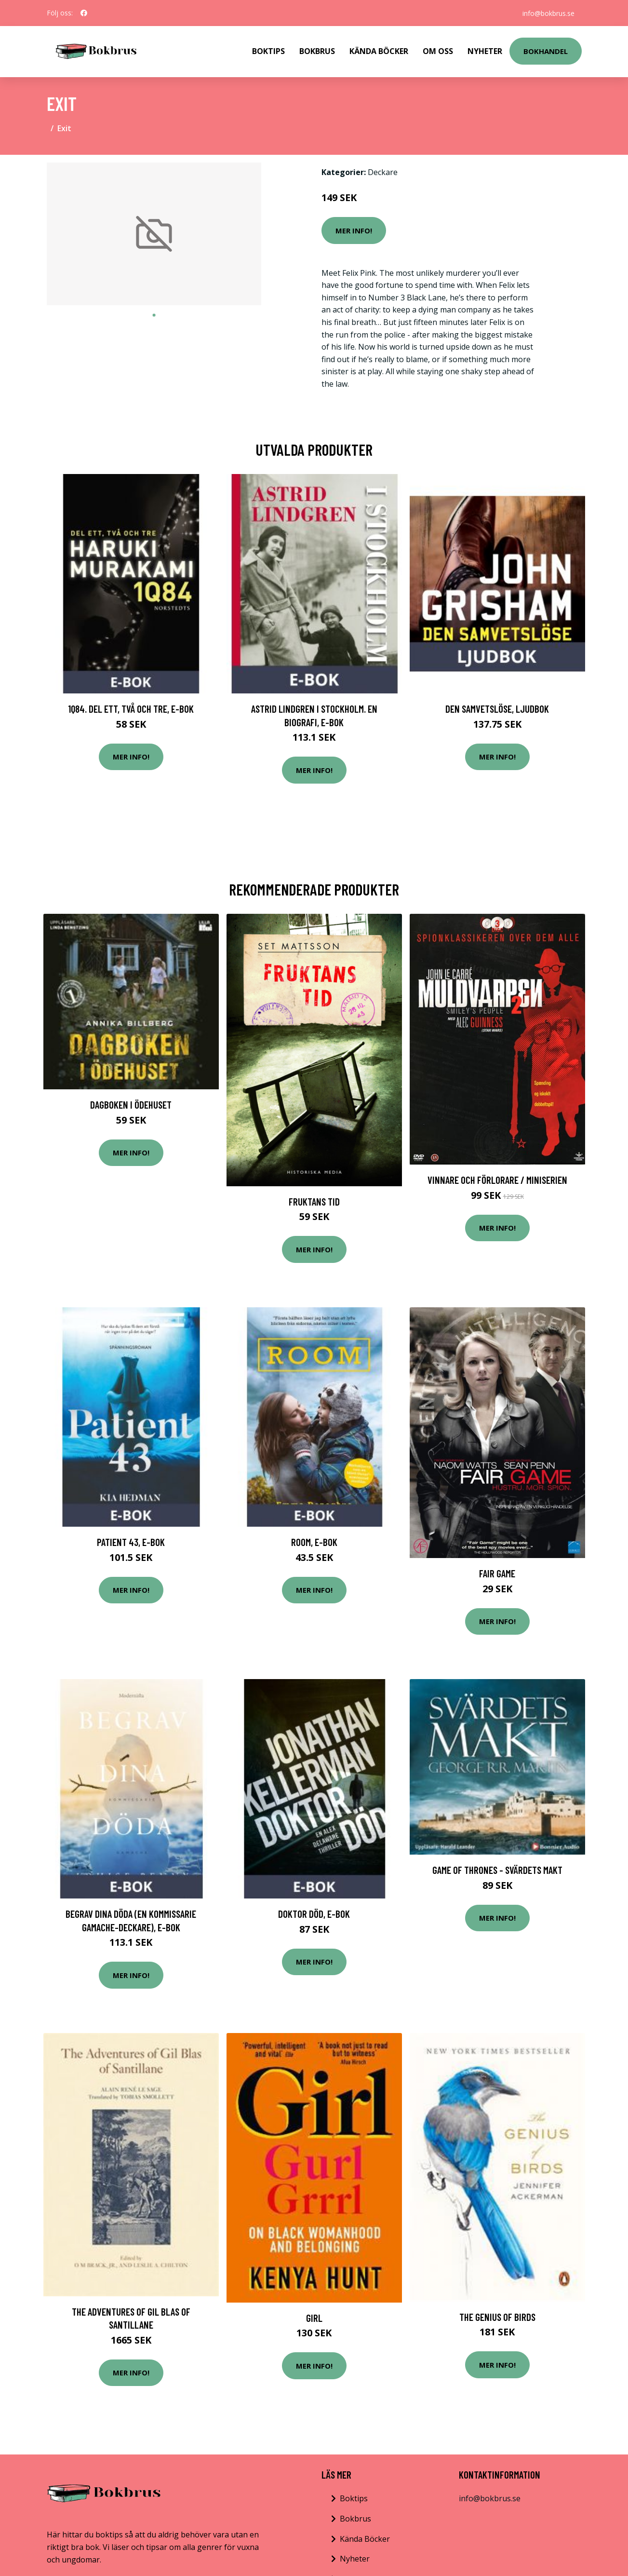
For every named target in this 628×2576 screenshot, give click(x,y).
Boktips (268, 51)
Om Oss (438, 51)
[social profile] (84, 13)
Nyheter (485, 51)
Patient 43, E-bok (131, 1542)
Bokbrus (317, 51)
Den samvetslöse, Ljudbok (497, 709)
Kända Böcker (378, 51)
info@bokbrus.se (548, 12)
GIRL (314, 2318)
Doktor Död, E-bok (314, 1914)
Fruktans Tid (314, 1201)
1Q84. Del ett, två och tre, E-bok (131, 709)
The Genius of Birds (497, 2317)
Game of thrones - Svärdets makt (497, 1870)
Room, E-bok (314, 1542)
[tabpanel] (154, 234)
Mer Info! (353, 230)
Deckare (383, 172)
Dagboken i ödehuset (131, 1104)
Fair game (497, 1573)
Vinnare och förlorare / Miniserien (497, 1180)
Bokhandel (545, 51)
